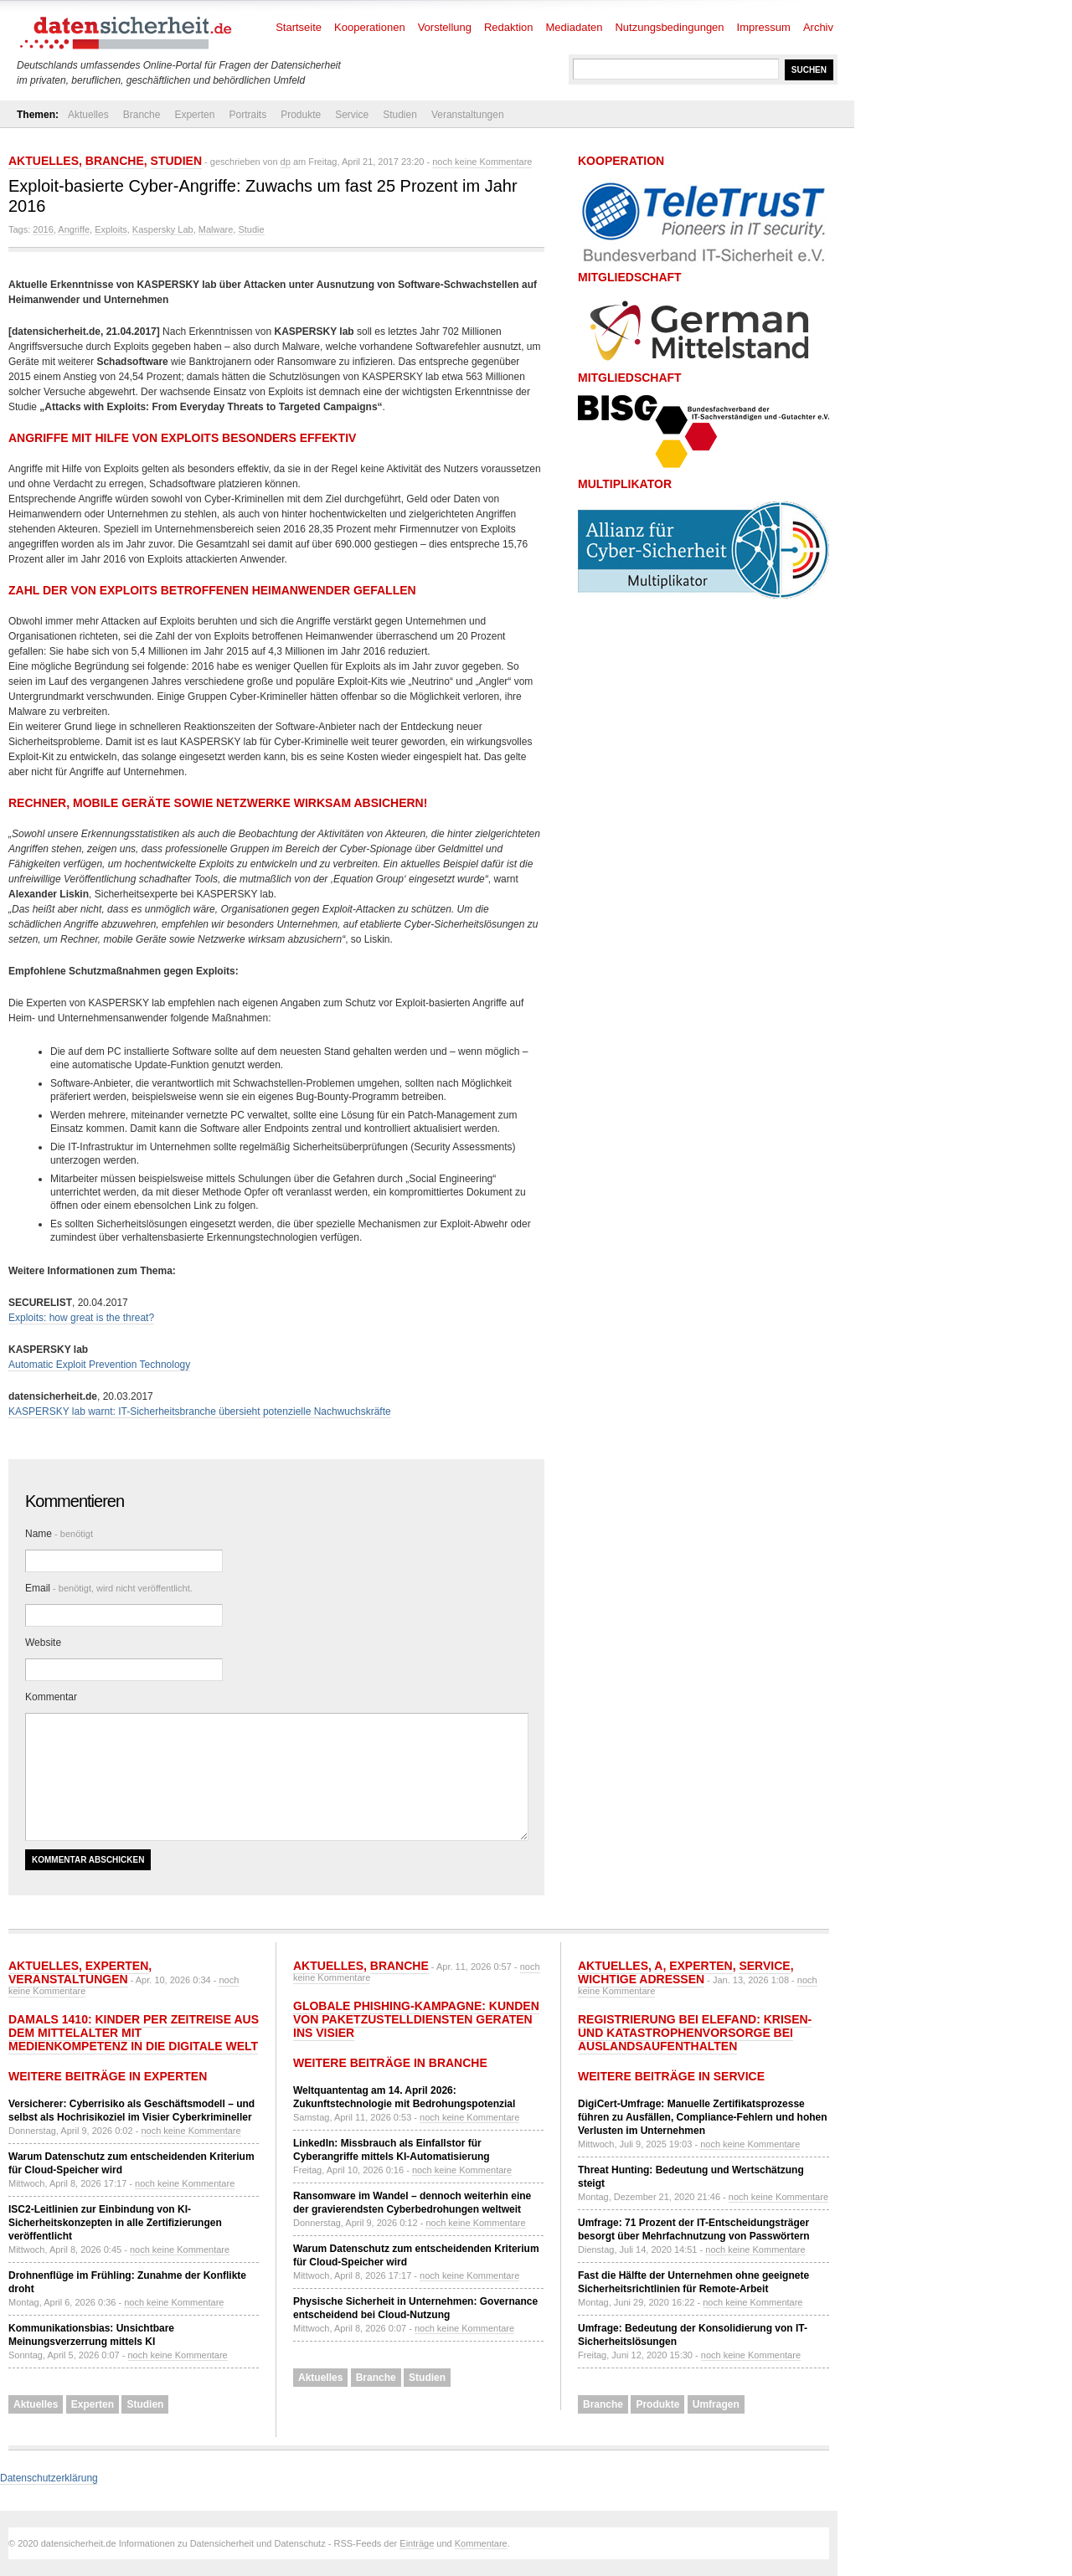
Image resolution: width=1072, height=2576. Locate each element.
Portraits (247, 115)
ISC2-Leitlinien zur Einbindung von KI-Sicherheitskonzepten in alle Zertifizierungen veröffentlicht (115, 2222)
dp (286, 162)
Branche (142, 115)
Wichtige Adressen (641, 1979)
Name (59, 1534)
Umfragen (716, 2404)
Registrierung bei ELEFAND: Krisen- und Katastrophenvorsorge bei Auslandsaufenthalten (695, 2033)
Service (351, 115)
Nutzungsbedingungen (669, 27)
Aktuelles (88, 115)
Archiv (818, 27)
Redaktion (508, 27)
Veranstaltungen (467, 115)
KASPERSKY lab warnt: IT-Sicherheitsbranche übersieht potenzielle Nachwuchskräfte (199, 1411)
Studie (251, 229)
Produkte (301, 115)
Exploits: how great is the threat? (81, 1318)
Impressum (764, 27)
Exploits (111, 229)
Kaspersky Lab (162, 229)
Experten (194, 115)
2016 (43, 229)
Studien (400, 115)
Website (43, 1642)
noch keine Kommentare (482, 162)
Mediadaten (574, 27)
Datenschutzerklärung (49, 2478)
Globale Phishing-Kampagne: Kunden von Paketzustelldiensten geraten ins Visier (416, 2019)
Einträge (416, 2543)
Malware (216, 229)
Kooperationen (369, 27)
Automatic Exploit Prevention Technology (99, 1364)
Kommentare (481, 2543)
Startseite (299, 27)
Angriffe (74, 229)
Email (109, 1588)
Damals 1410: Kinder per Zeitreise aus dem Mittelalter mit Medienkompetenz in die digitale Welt (133, 2033)
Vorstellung (445, 27)
